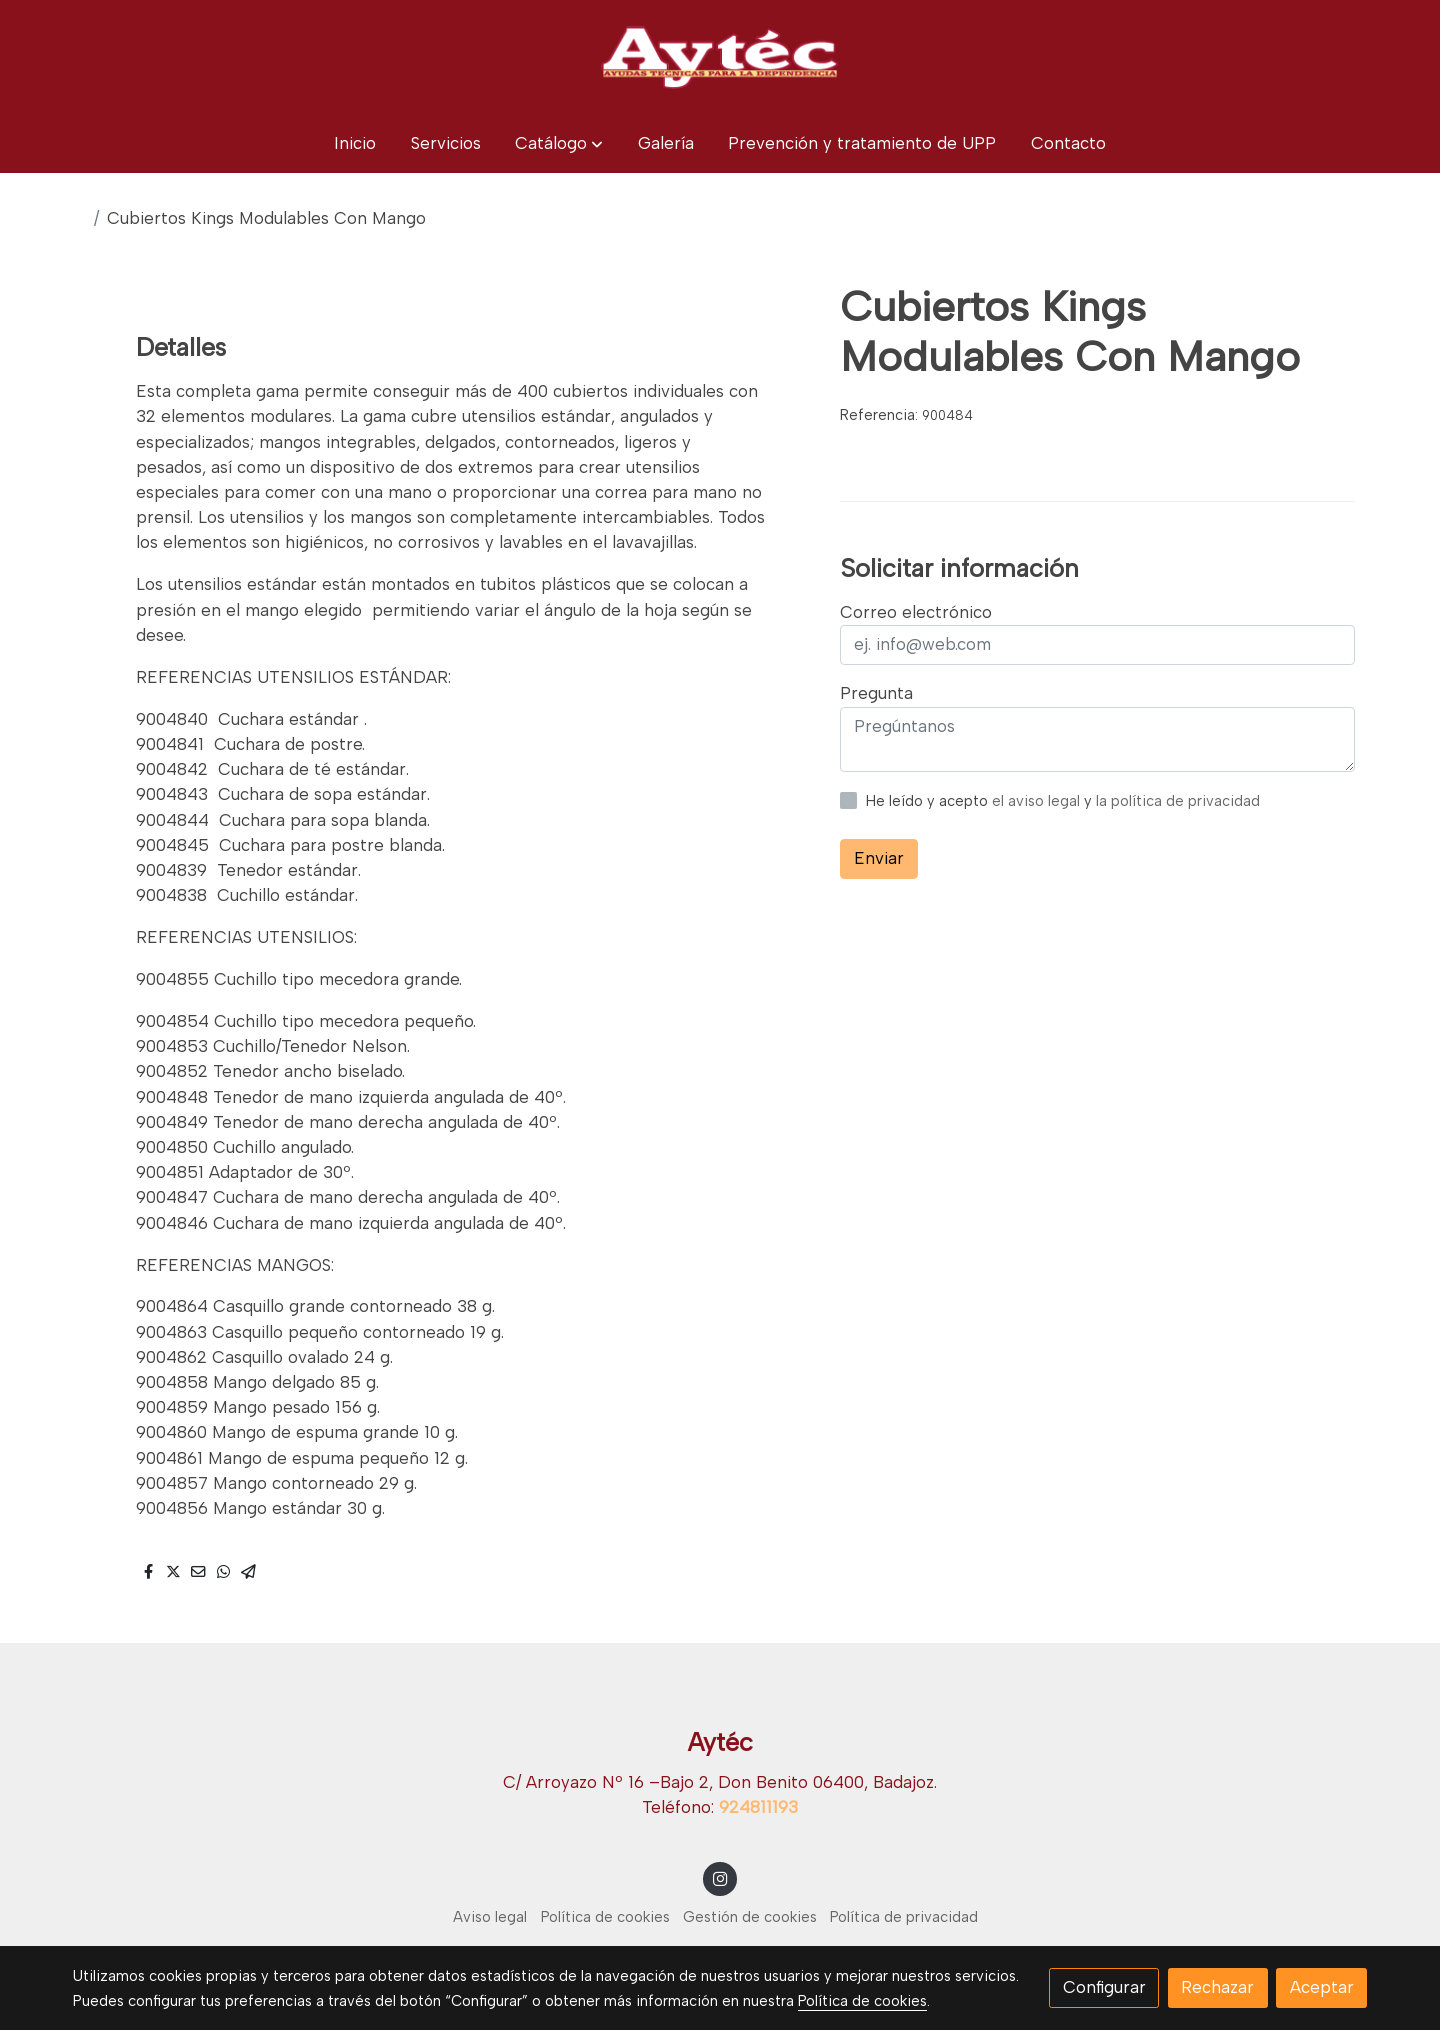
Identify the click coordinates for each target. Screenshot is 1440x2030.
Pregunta (876, 693)
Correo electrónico (916, 612)
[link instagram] (720, 1877)
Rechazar (1217, 1987)
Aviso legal (490, 1917)
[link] (720, 57)
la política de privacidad (1178, 801)
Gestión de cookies (750, 1917)
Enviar (879, 858)
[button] (559, 143)
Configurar (1104, 1987)
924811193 (758, 1807)
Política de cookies (605, 1917)
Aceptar (1322, 1987)
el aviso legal (1038, 801)
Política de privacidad (904, 1917)
